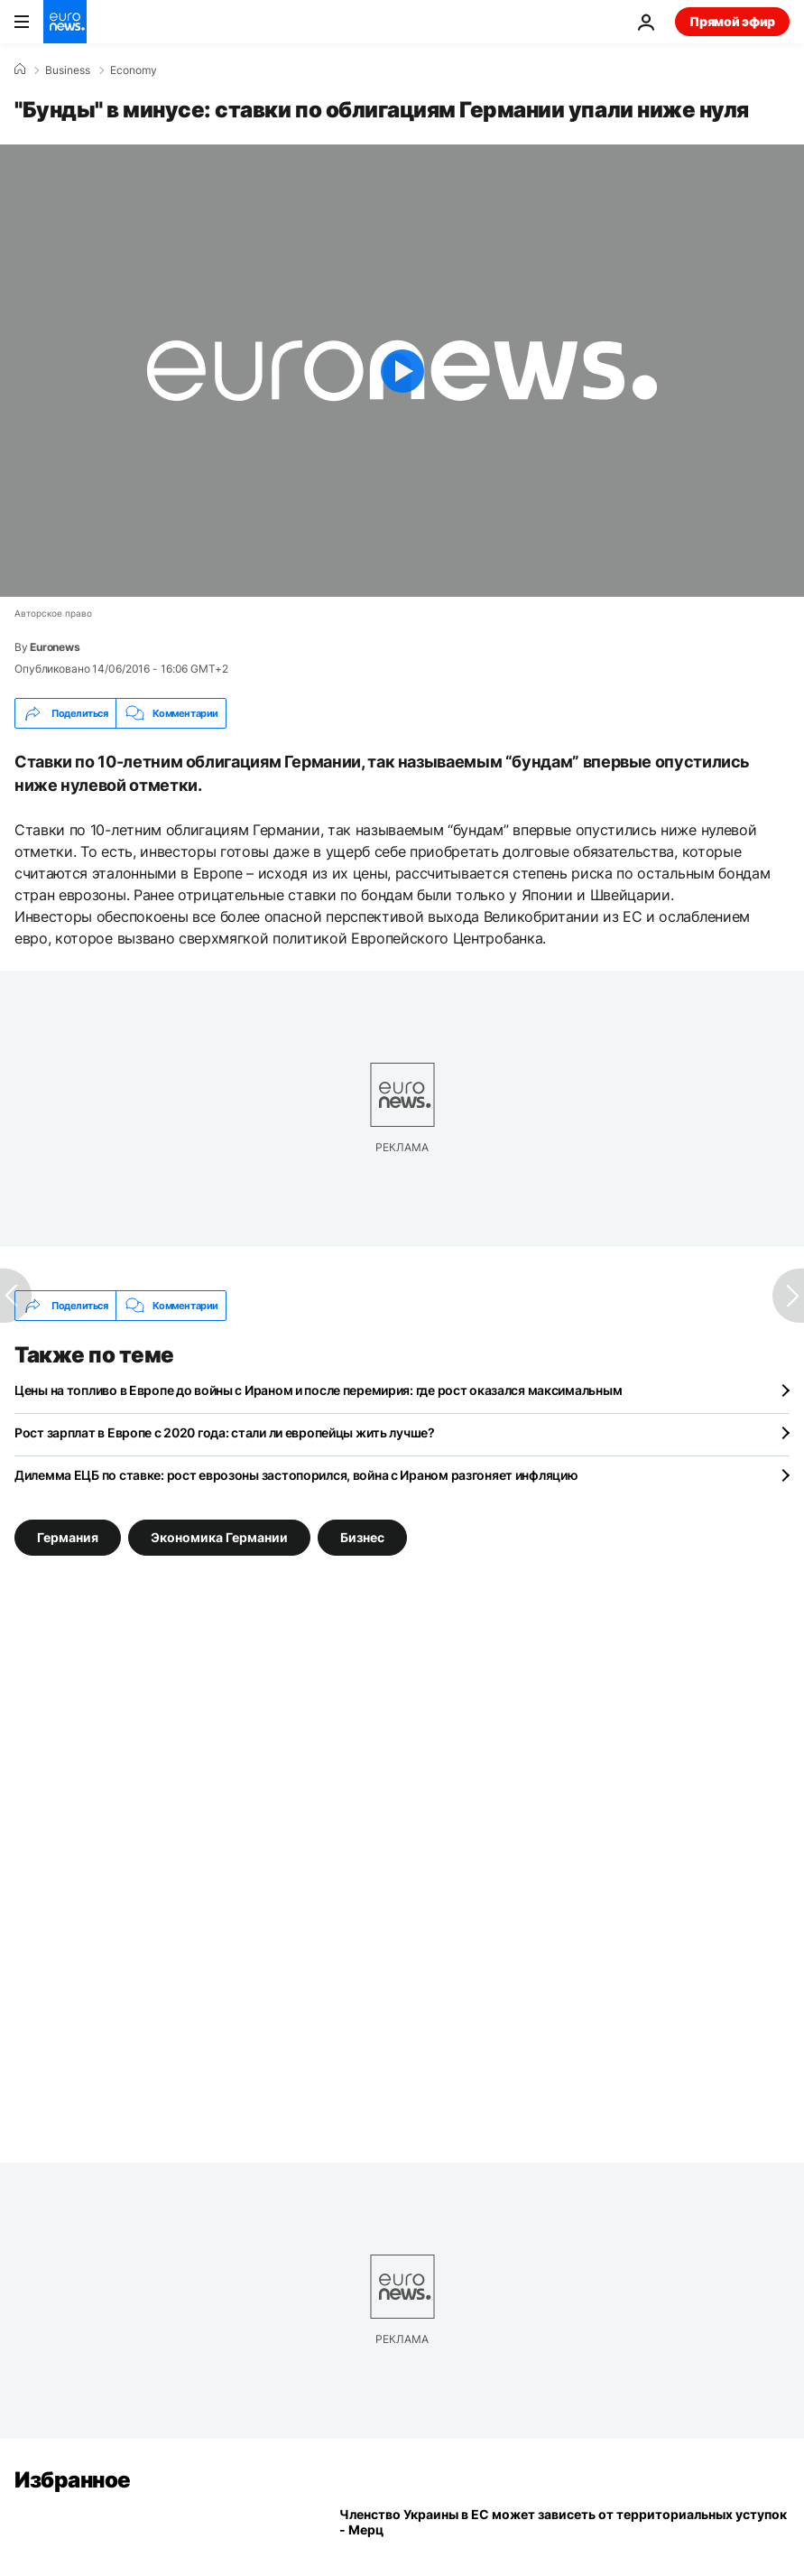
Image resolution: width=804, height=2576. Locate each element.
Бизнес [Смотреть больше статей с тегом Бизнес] (362, 1537)
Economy (133, 70)
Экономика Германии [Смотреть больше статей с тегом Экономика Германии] (219, 1537)
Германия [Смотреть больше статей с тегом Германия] (67, 1537)
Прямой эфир (732, 21)
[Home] (19, 69)
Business (67, 70)
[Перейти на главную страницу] (65, 21)
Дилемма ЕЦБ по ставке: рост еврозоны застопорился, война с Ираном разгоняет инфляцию (296, 1475)
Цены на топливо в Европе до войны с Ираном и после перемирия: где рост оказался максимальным (318, 1390)
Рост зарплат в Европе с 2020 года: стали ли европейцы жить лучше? (224, 1432)
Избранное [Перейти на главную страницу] (72, 2480)
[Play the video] (402, 370)
